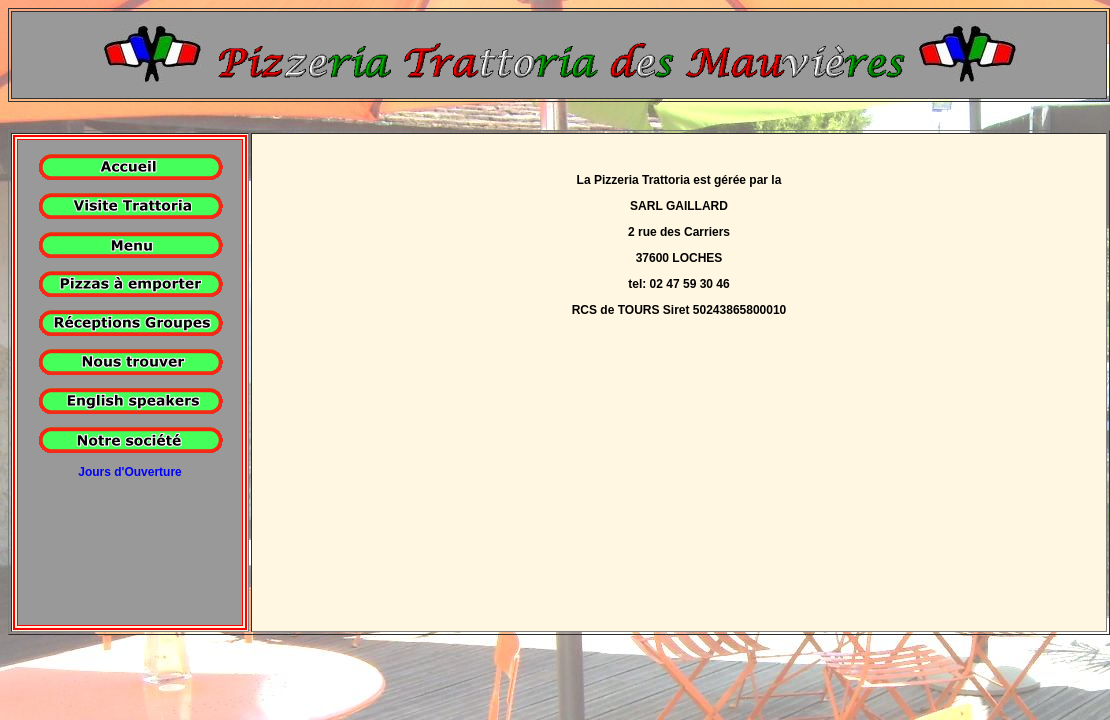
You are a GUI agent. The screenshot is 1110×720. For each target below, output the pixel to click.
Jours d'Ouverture (130, 472)
